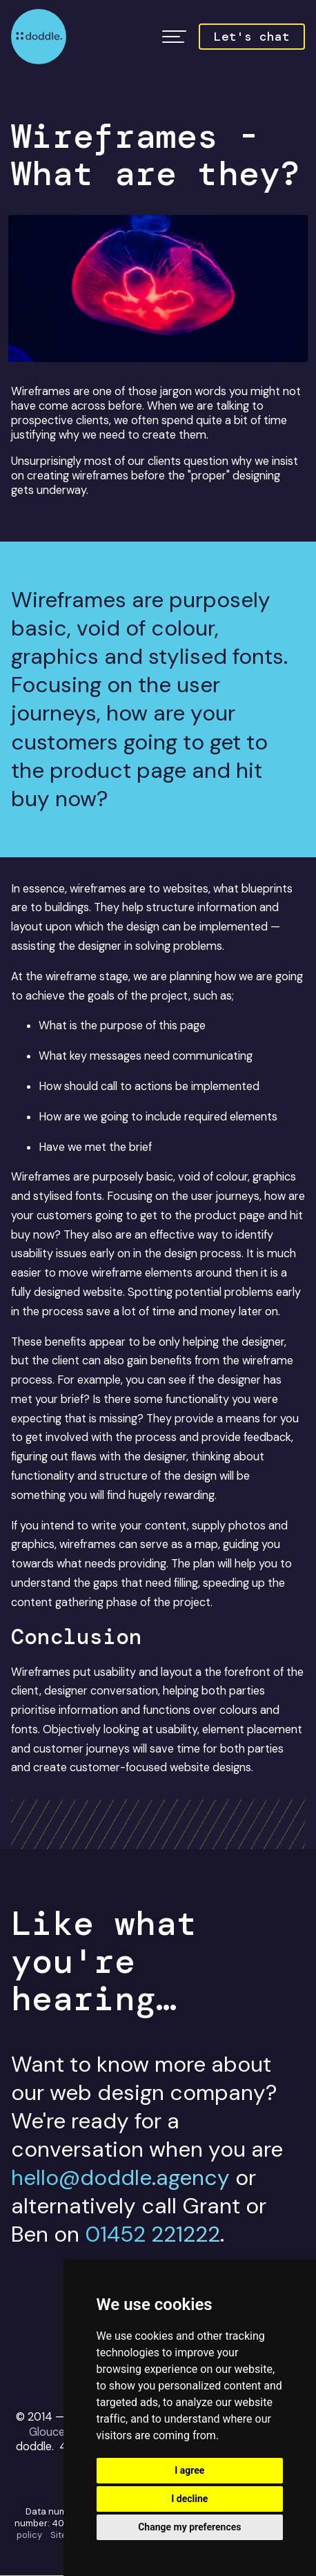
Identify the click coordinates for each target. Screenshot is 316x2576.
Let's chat (252, 36)
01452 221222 (152, 2234)
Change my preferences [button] (189, 2526)
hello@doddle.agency (120, 2178)
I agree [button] (189, 2470)
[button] (174, 37)
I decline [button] (189, 2498)
